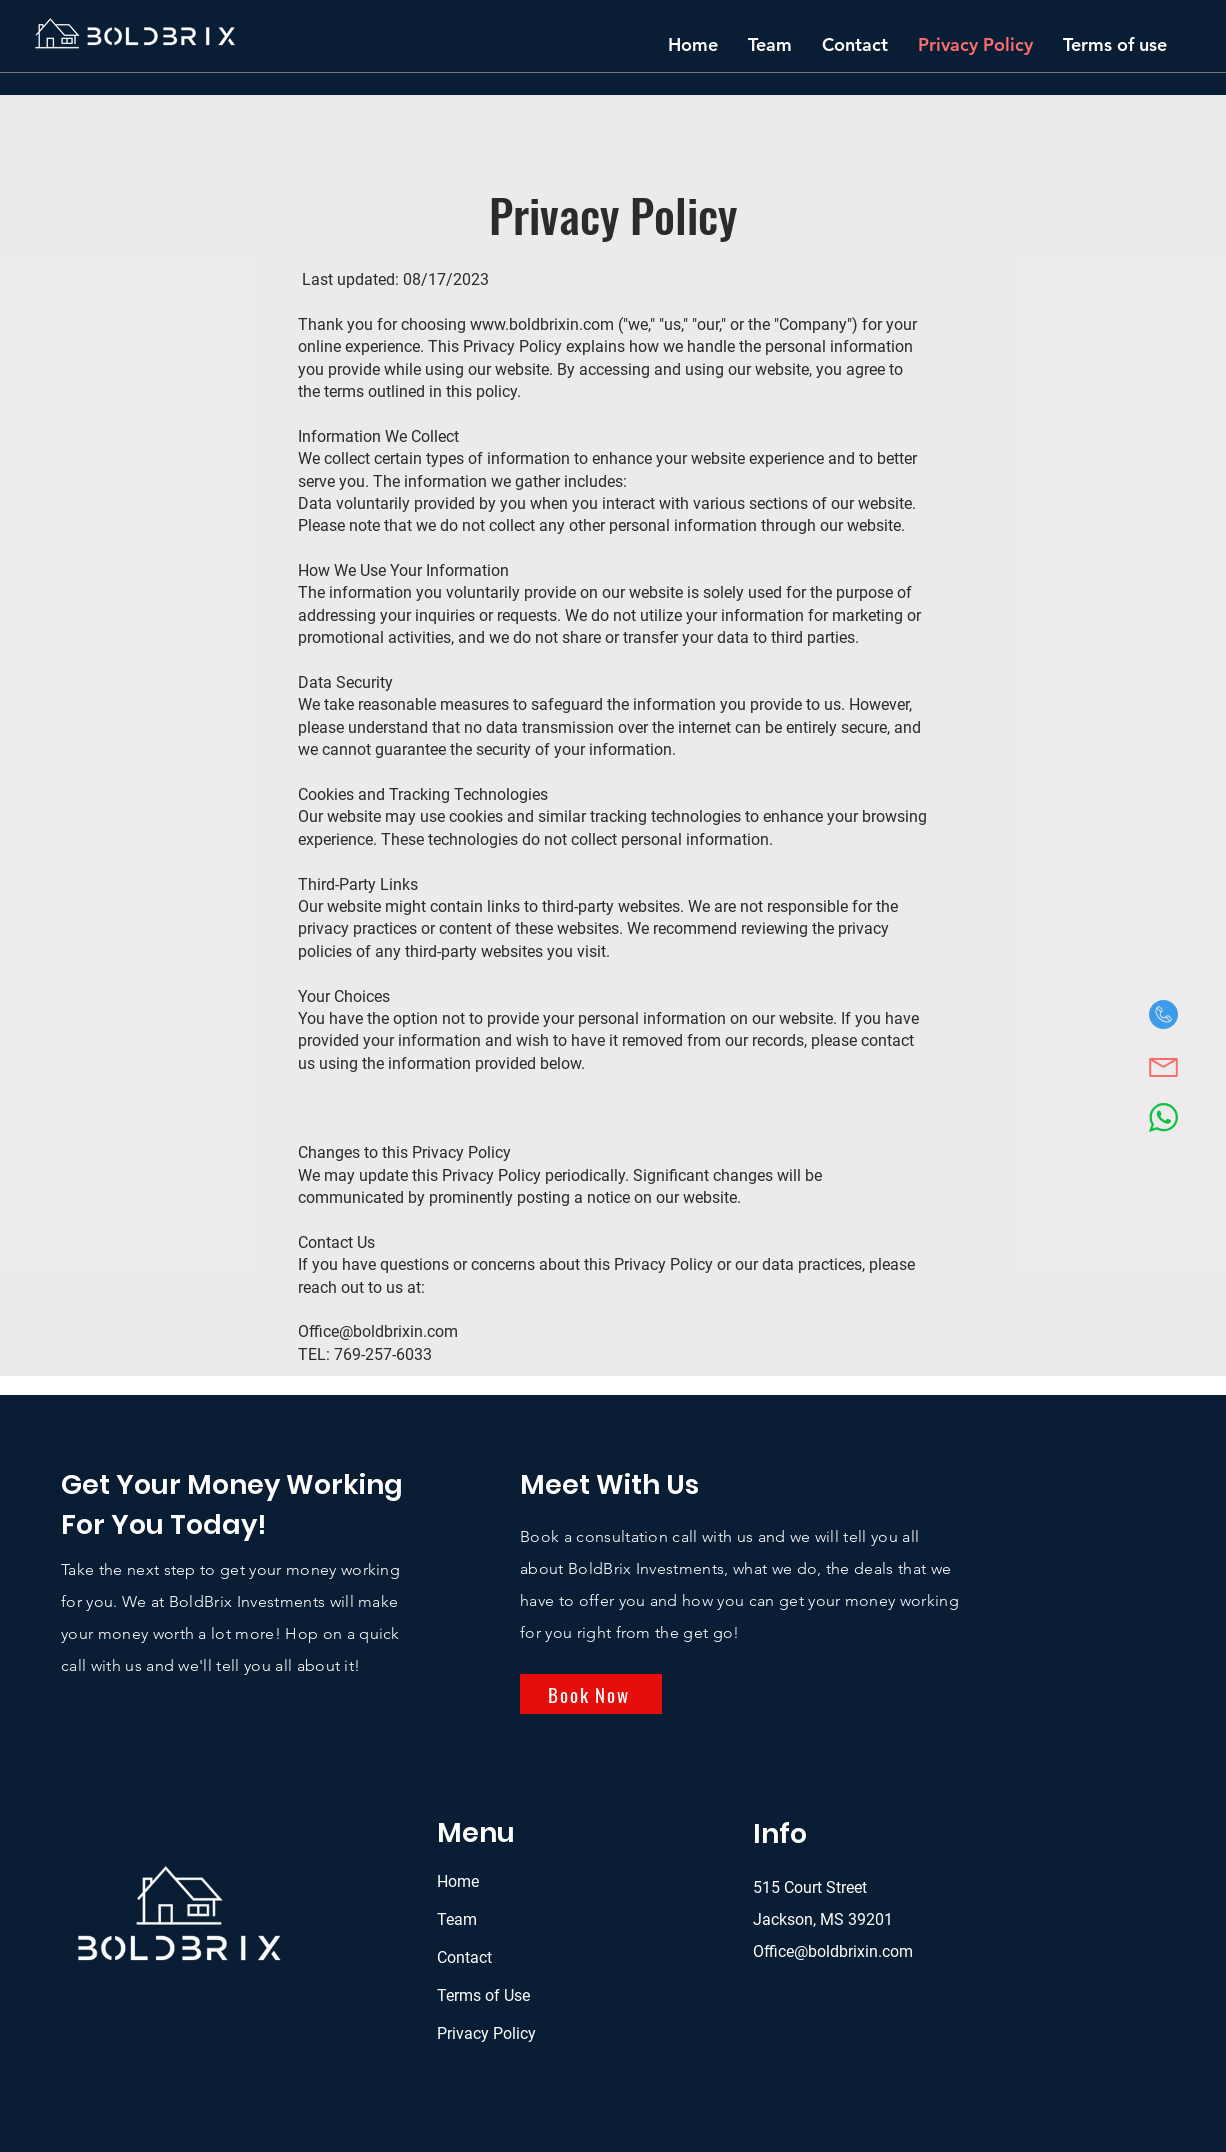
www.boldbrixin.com (542, 324)
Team (457, 1919)
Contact (464, 1957)
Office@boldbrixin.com (378, 1331)
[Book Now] (591, 1694)
